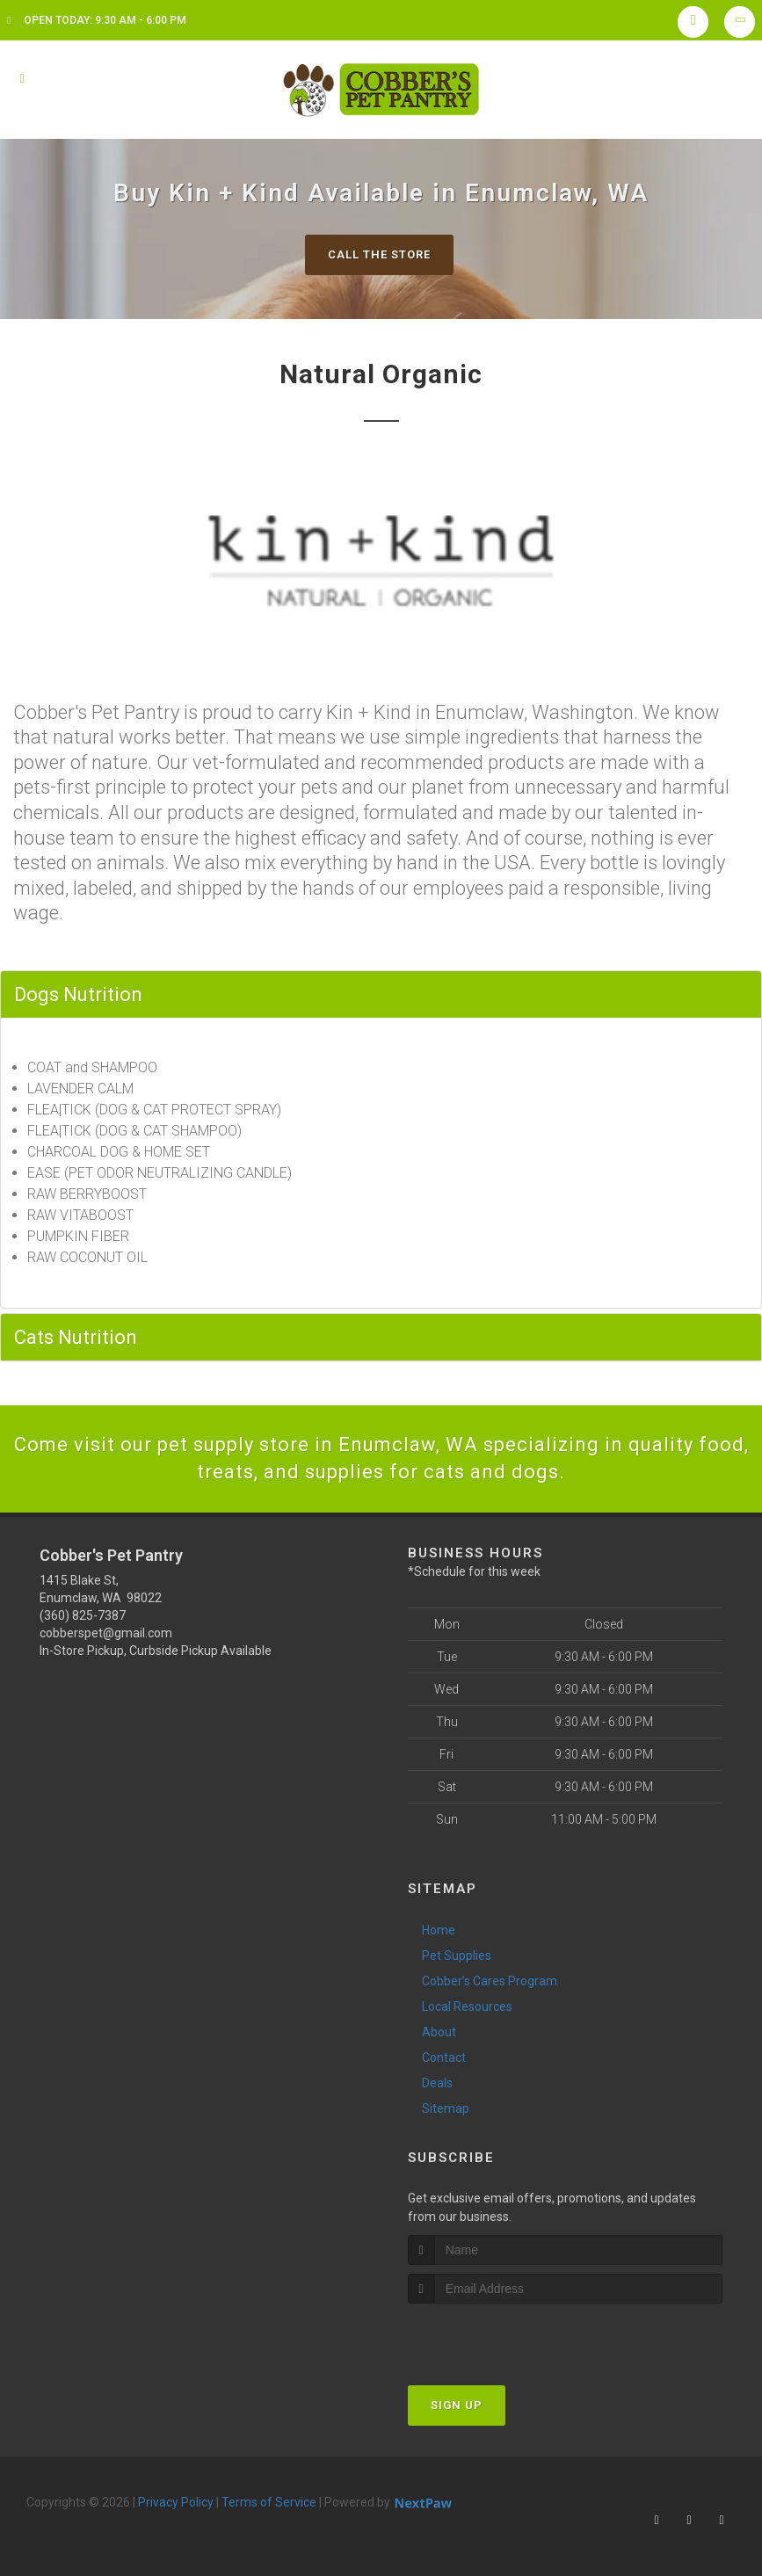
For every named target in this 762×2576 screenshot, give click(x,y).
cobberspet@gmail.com (106, 1633)
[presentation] (501, 2336)
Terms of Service (268, 2502)
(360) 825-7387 (83, 1615)
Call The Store (379, 254)
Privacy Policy (176, 2502)
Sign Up (457, 2405)
